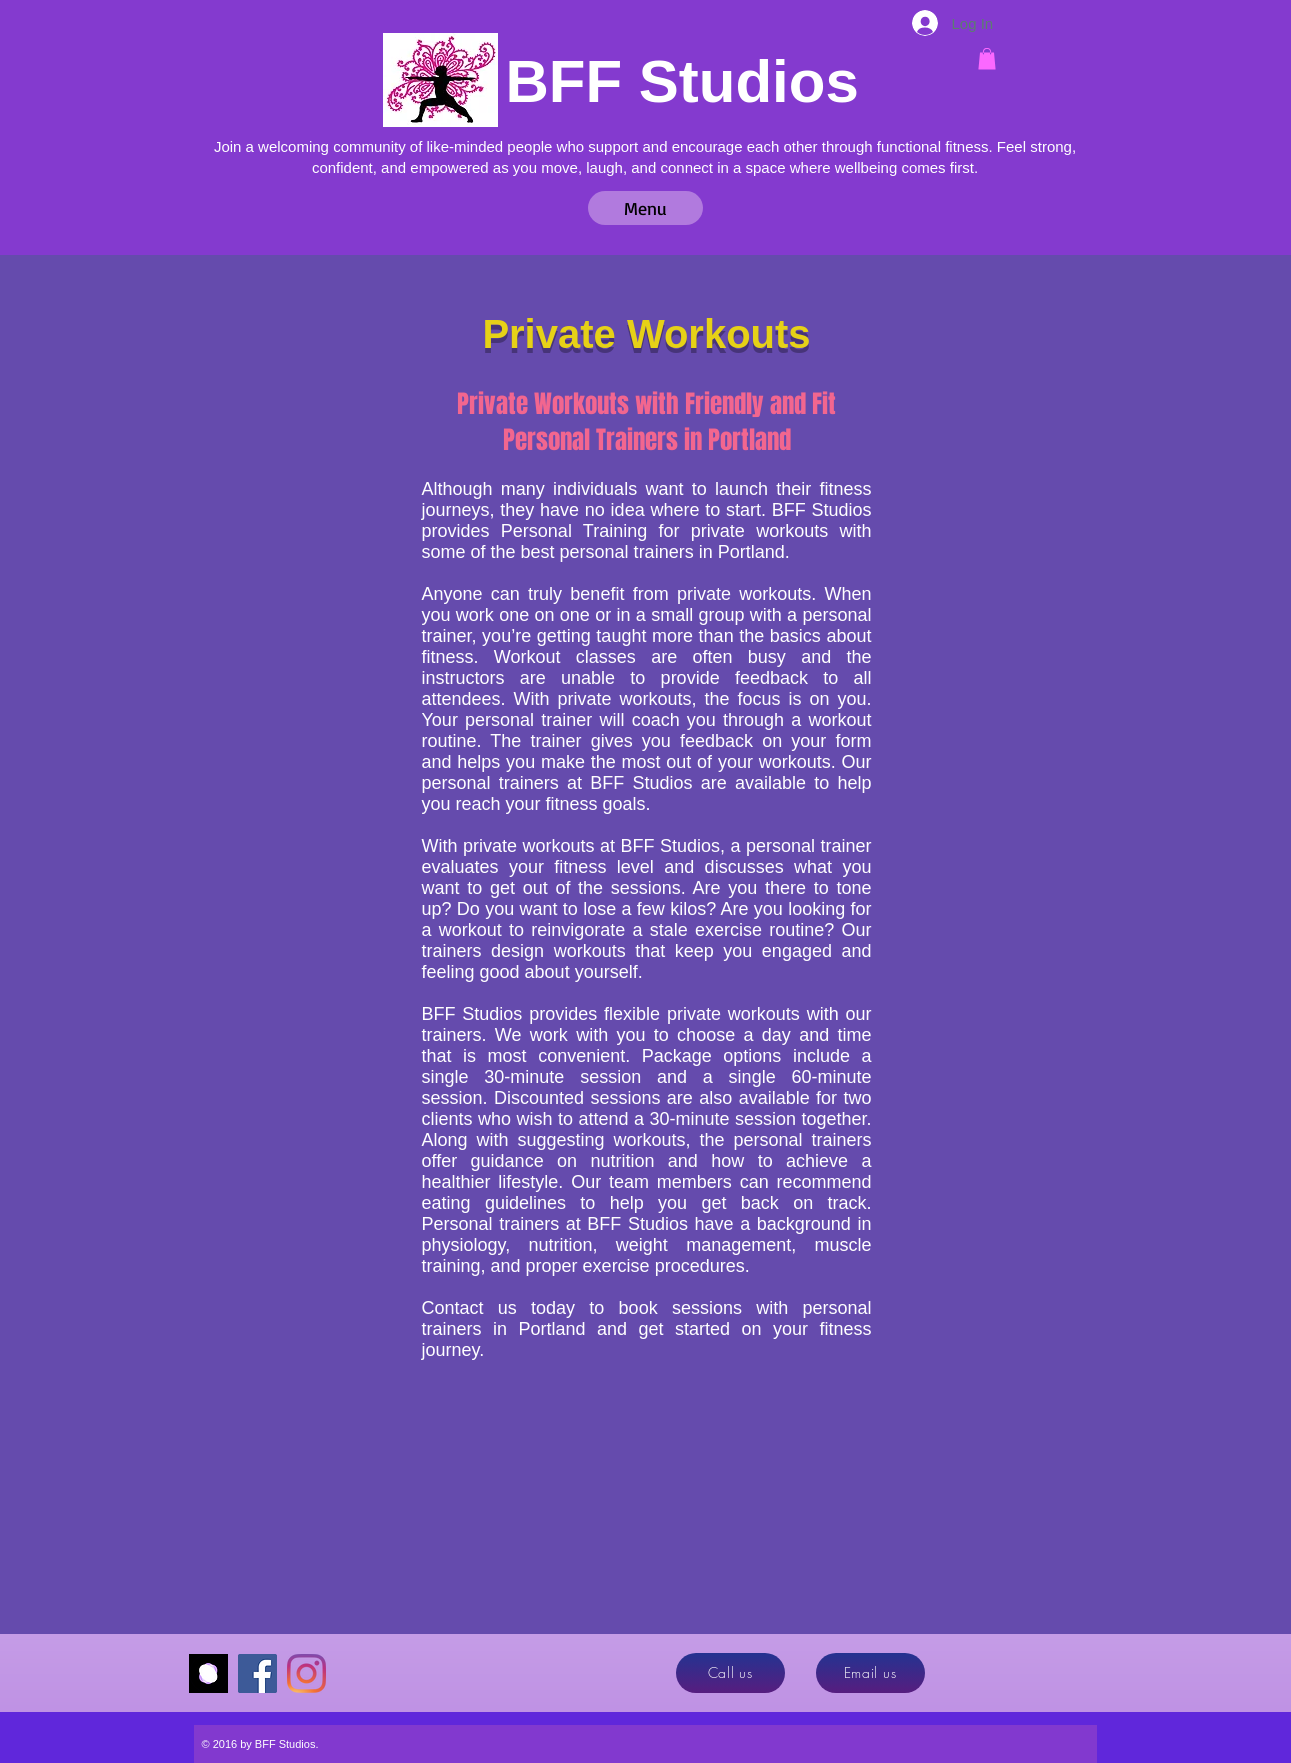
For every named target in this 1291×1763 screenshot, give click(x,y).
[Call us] (730, 1673)
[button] (987, 59)
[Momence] (208, 1673)
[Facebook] (257, 1673)
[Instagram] (306, 1673)
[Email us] (870, 1673)
